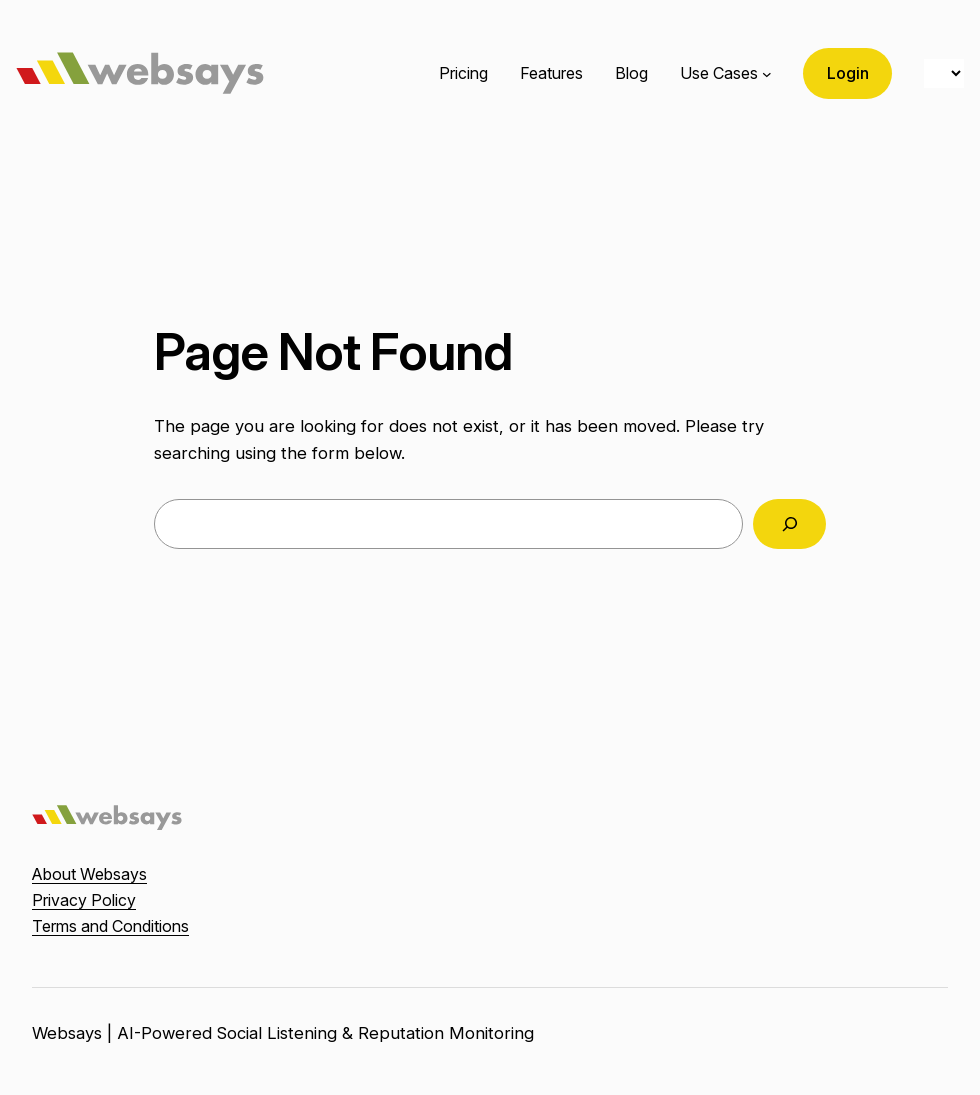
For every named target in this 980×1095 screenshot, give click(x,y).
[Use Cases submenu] (767, 74)
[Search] (789, 524)
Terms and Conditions (110, 926)
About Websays (89, 874)
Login (848, 73)
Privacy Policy (84, 900)
